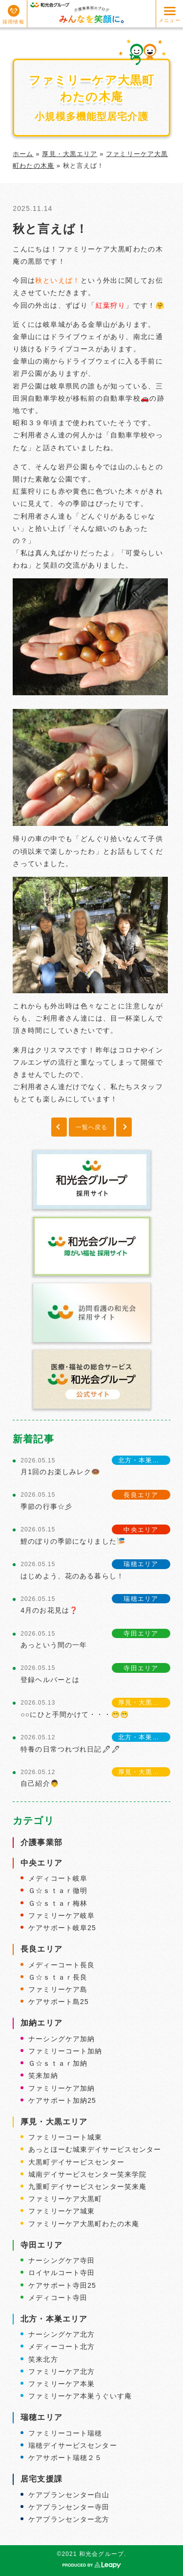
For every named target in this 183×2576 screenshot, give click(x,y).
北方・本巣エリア (53, 2319)
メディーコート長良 (61, 1965)
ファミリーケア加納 (61, 2088)
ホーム (23, 154)
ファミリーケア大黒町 (65, 2199)
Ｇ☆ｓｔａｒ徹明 (57, 1890)
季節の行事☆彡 (46, 1506)
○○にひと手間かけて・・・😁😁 (74, 1714)
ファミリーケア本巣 (61, 2384)
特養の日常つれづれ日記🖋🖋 (70, 1749)
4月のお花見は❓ (49, 1610)
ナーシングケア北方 (61, 2334)
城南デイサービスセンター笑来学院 (87, 2174)
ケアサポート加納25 (62, 2100)
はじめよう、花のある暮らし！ (72, 1576)
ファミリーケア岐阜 (61, 1915)
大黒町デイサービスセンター (76, 2162)
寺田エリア (41, 2245)
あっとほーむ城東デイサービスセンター (94, 2149)
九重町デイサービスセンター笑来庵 (87, 2186)
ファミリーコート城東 (65, 2137)
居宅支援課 (41, 2479)
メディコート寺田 (57, 2298)
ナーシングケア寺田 (61, 2260)
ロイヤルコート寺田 (61, 2273)
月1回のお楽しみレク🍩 (60, 1472)
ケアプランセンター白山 (68, 2495)
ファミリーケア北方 (61, 2371)
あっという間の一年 (53, 1645)
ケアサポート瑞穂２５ (65, 2458)
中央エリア (41, 1863)
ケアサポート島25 (58, 2002)
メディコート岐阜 (57, 1878)
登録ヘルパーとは (50, 1680)
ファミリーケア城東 (61, 2211)
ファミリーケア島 (57, 1989)
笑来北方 (43, 2359)
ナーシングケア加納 (61, 2039)
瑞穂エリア (41, 2417)
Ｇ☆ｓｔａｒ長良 (57, 1977)
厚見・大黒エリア (69, 154)
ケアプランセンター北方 (68, 2519)
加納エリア (41, 2023)
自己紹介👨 (39, 1783)
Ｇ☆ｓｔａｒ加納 (57, 2063)
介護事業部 (41, 1842)
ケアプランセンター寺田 (68, 2507)
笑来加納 (43, 2075)
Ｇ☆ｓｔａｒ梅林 (57, 1903)
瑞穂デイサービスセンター (72, 2445)
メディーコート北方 (61, 2346)
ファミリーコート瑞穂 (65, 2433)
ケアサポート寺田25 (62, 2285)
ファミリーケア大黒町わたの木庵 (83, 2224)
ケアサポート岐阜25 (62, 1928)
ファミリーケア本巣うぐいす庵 (80, 2396)
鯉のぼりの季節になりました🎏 (72, 1541)
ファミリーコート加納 (65, 2051)
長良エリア (41, 1949)
